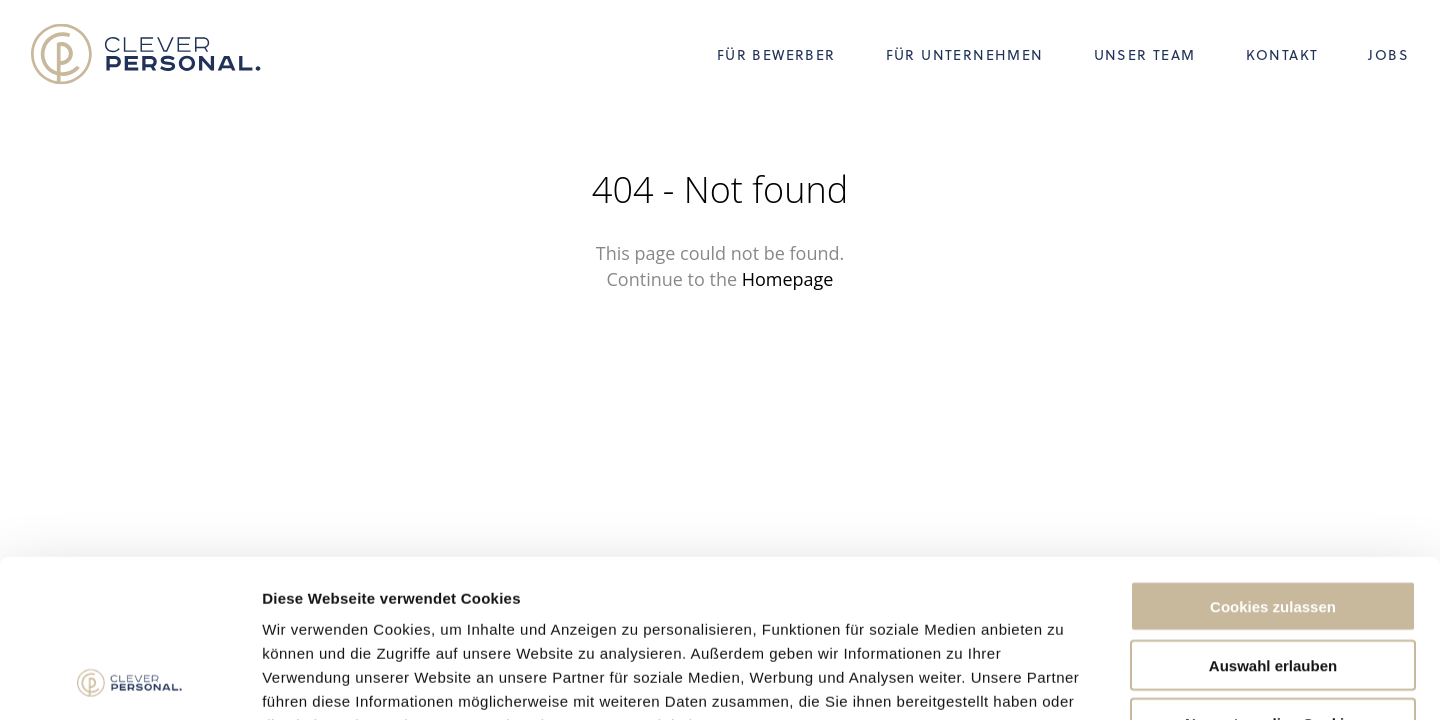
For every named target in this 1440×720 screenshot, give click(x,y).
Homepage (788, 279)
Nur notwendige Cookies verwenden (1273, 584)
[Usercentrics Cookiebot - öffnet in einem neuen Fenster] (129, 681)
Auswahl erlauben (1273, 517)
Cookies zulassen (1273, 458)
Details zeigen (1063, 680)
